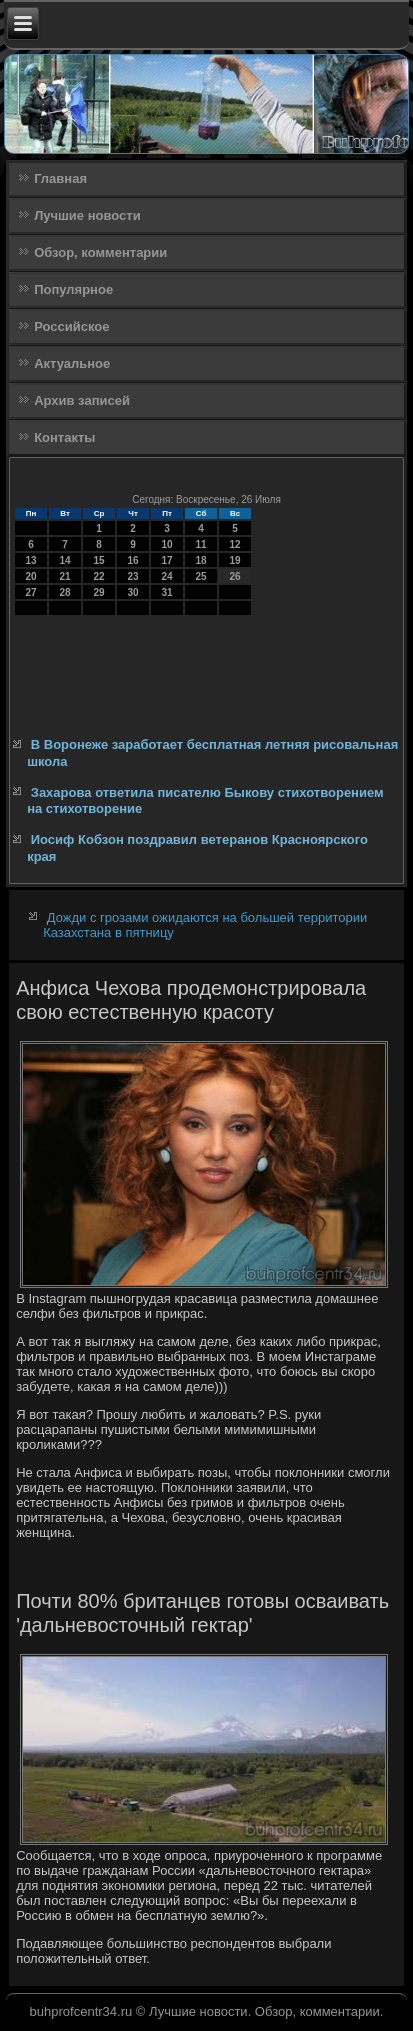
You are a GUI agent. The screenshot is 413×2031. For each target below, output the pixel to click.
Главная (60, 178)
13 (31, 560)
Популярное (73, 289)
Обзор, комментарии (100, 252)
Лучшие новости (87, 215)
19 (235, 560)
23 (133, 576)
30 (133, 592)
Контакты (64, 437)
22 (99, 576)
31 (167, 592)
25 (201, 576)
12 (235, 544)
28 (65, 592)
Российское (71, 326)
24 (167, 576)
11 (201, 544)
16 (133, 560)
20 (31, 576)
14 (65, 560)
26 (235, 576)
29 (99, 592)
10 (167, 544)
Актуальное (72, 363)
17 (167, 560)
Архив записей (82, 400)
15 (99, 560)
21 (65, 576)
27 (31, 592)
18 (201, 560)
